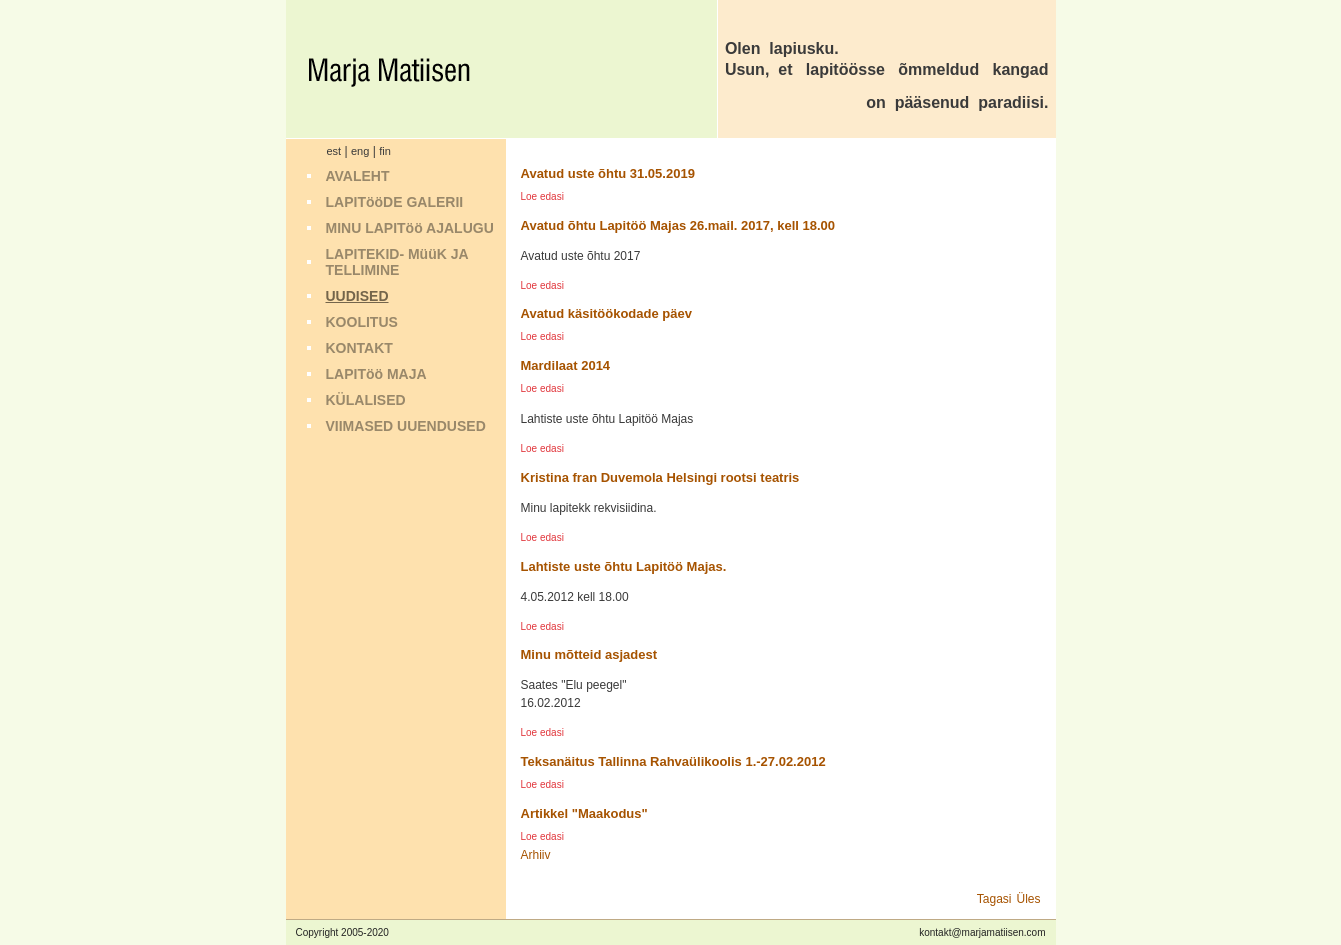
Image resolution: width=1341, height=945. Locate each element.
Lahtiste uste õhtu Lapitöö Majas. (624, 566)
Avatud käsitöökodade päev (606, 313)
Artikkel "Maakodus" (584, 813)
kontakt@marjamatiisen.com (982, 932)
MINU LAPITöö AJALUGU (410, 228)
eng (360, 151)
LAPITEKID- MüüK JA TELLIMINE (397, 262)
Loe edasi (542, 196)
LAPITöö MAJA (376, 374)
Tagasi (994, 899)
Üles (1028, 899)
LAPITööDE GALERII (395, 202)
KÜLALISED (366, 400)
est (334, 151)
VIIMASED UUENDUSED (406, 426)
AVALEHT (358, 176)
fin (385, 151)
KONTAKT (359, 348)
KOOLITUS (362, 322)
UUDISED (357, 296)
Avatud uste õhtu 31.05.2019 (608, 173)
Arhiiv (536, 855)
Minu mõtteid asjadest (589, 654)
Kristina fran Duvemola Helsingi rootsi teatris (660, 477)
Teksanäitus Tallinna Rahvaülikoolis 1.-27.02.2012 (673, 761)
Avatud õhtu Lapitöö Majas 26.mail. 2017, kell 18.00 (678, 225)
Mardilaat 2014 (566, 365)
